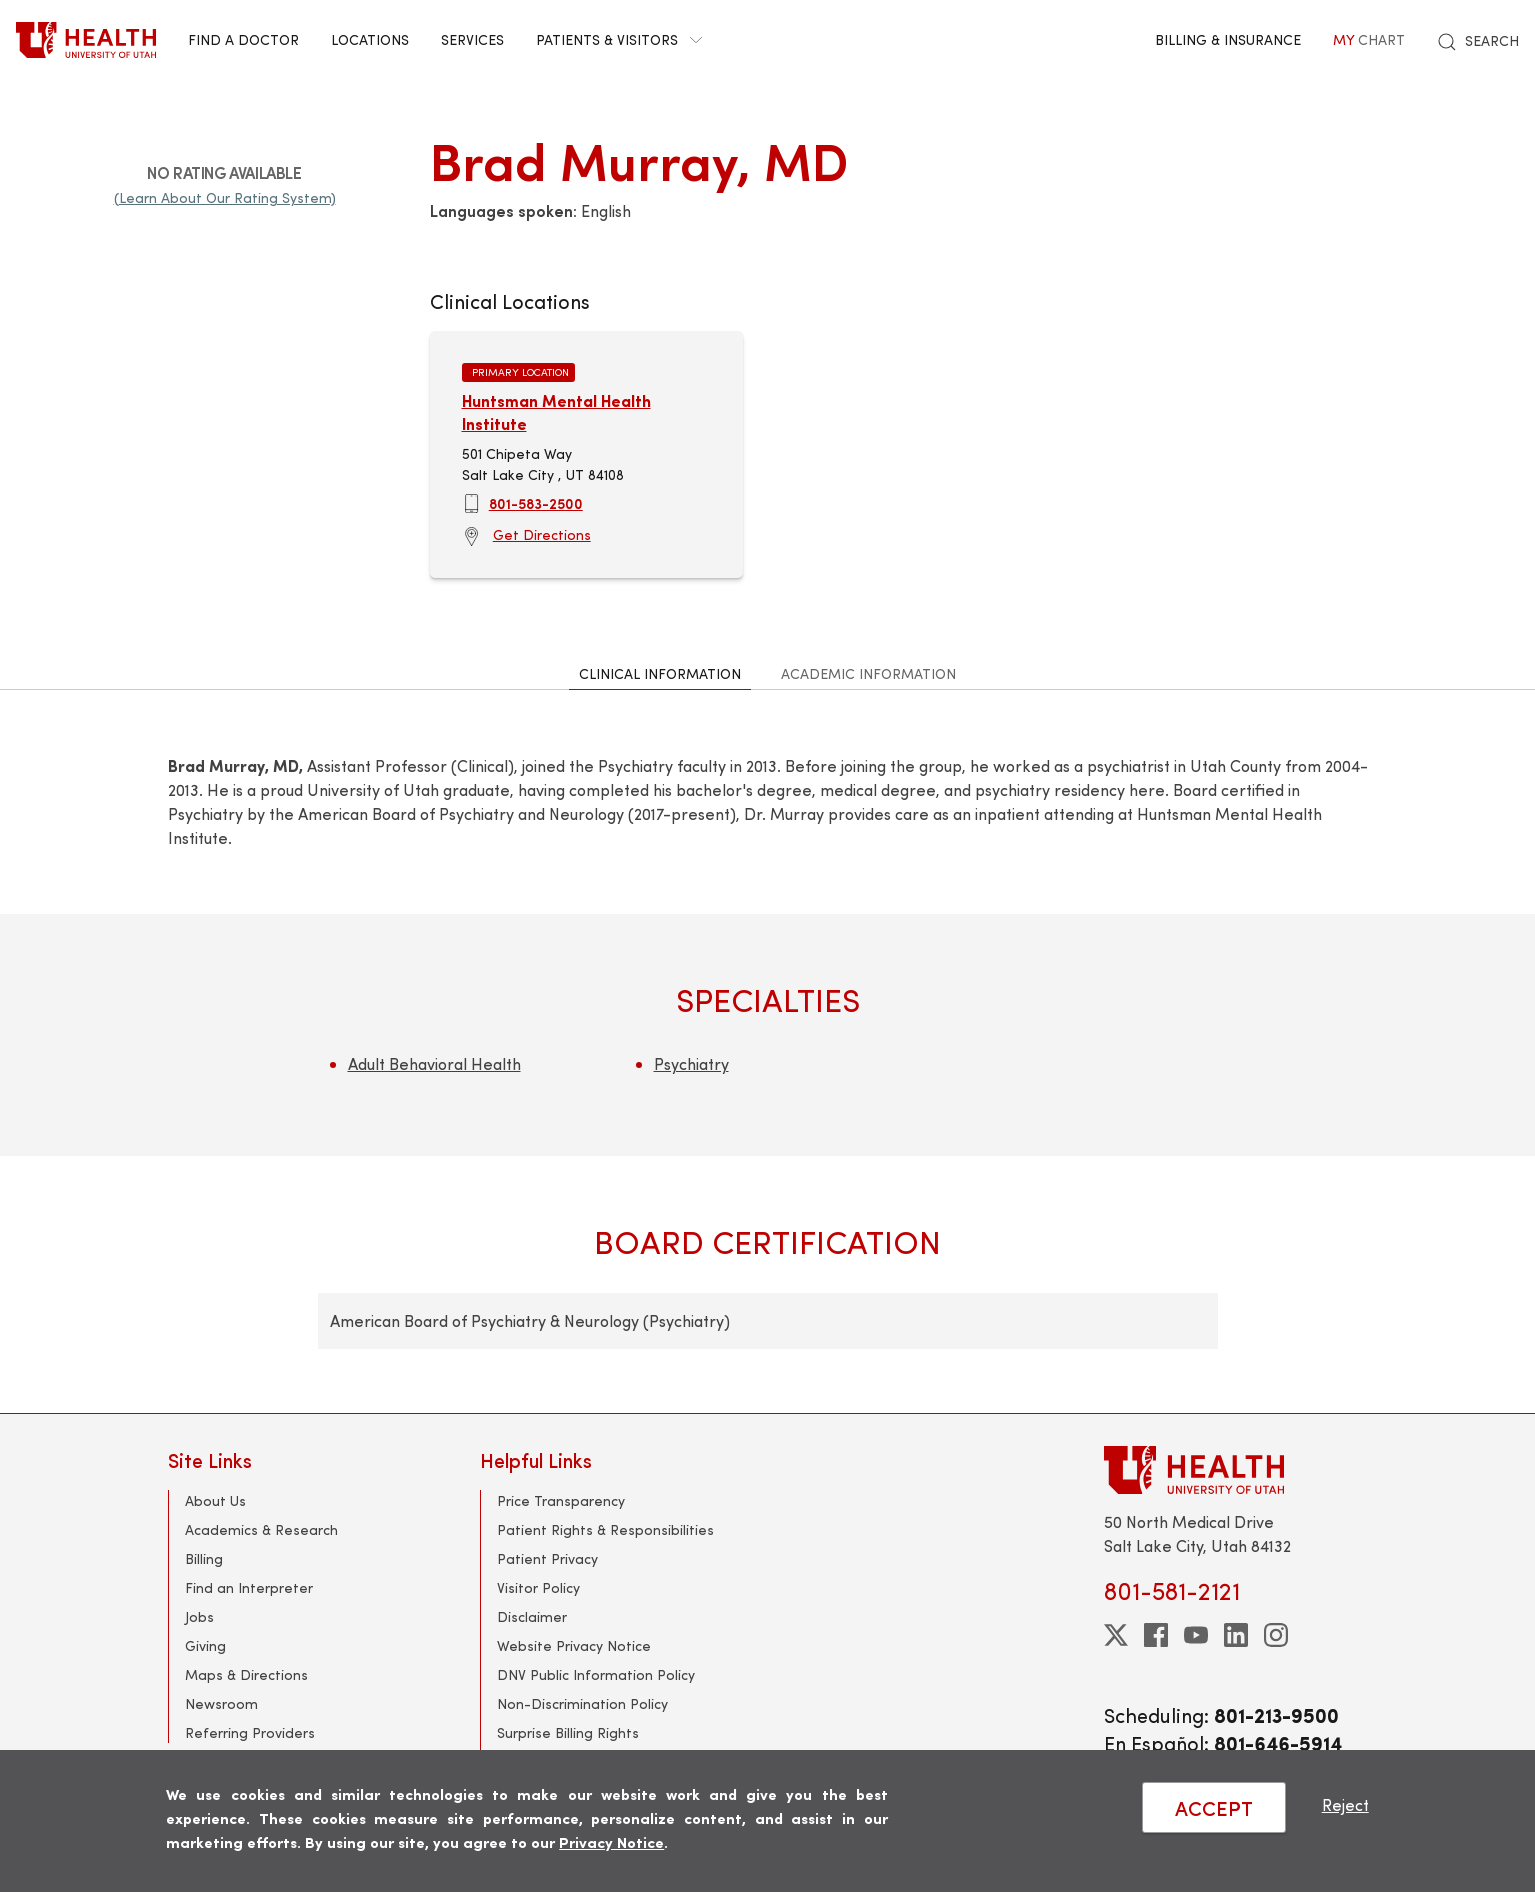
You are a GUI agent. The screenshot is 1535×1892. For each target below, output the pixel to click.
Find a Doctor (243, 39)
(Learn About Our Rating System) (225, 197)
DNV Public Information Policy (596, 1674)
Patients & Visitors (619, 39)
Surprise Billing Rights (568, 1732)
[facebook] (1156, 1635)
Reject (1345, 1804)
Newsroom (221, 1703)
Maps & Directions (246, 1674)
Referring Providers (250, 1732)
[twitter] (1116, 1635)
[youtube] (1196, 1635)
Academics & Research (261, 1529)
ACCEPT (1214, 1807)
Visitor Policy (538, 1587)
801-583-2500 (536, 503)
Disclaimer (532, 1616)
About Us (215, 1500)
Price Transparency (561, 1500)
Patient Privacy (547, 1558)
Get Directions (542, 534)
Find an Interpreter (249, 1587)
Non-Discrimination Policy (582, 1703)
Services (472, 39)
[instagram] (1276, 1635)
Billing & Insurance (1228, 39)
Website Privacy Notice (574, 1645)
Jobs (199, 1616)
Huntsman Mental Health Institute (556, 411)
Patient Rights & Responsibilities (605, 1529)
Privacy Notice (611, 1841)
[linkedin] (1236, 1635)
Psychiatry (691, 1063)
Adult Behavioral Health (434, 1063)
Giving (205, 1645)
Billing (204, 1558)
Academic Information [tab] (868, 673)
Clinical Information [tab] (660, 673)
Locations (370, 39)
